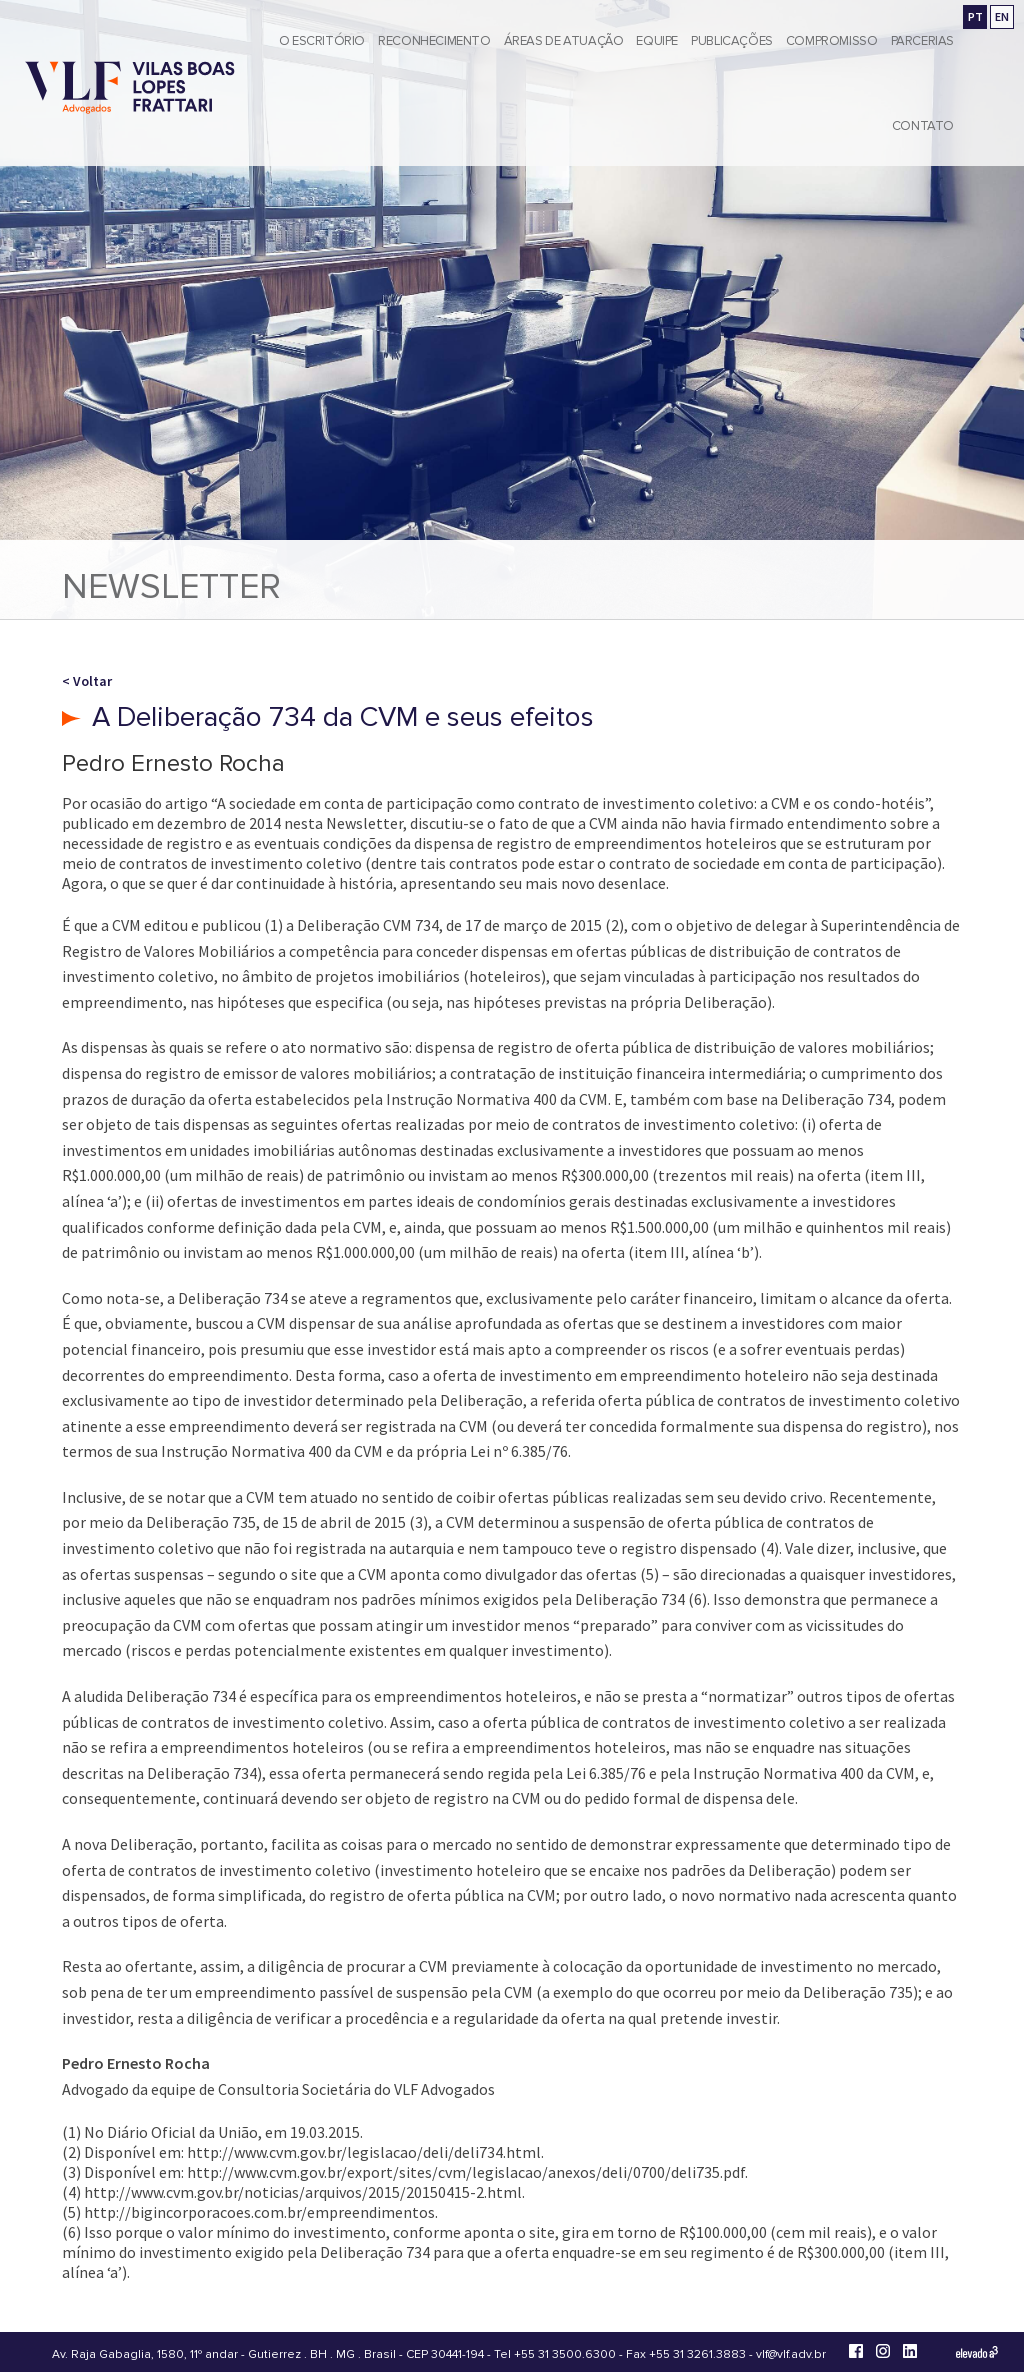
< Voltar (87, 681)
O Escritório (322, 41)
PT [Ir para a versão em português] (975, 16)
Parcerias (923, 41)
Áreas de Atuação (564, 41)
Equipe (657, 41)
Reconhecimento (434, 41)
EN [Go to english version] (1002, 16)
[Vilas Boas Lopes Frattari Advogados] (130, 89)
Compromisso (832, 41)
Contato (923, 126)
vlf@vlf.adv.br (791, 2354)
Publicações (732, 41)
